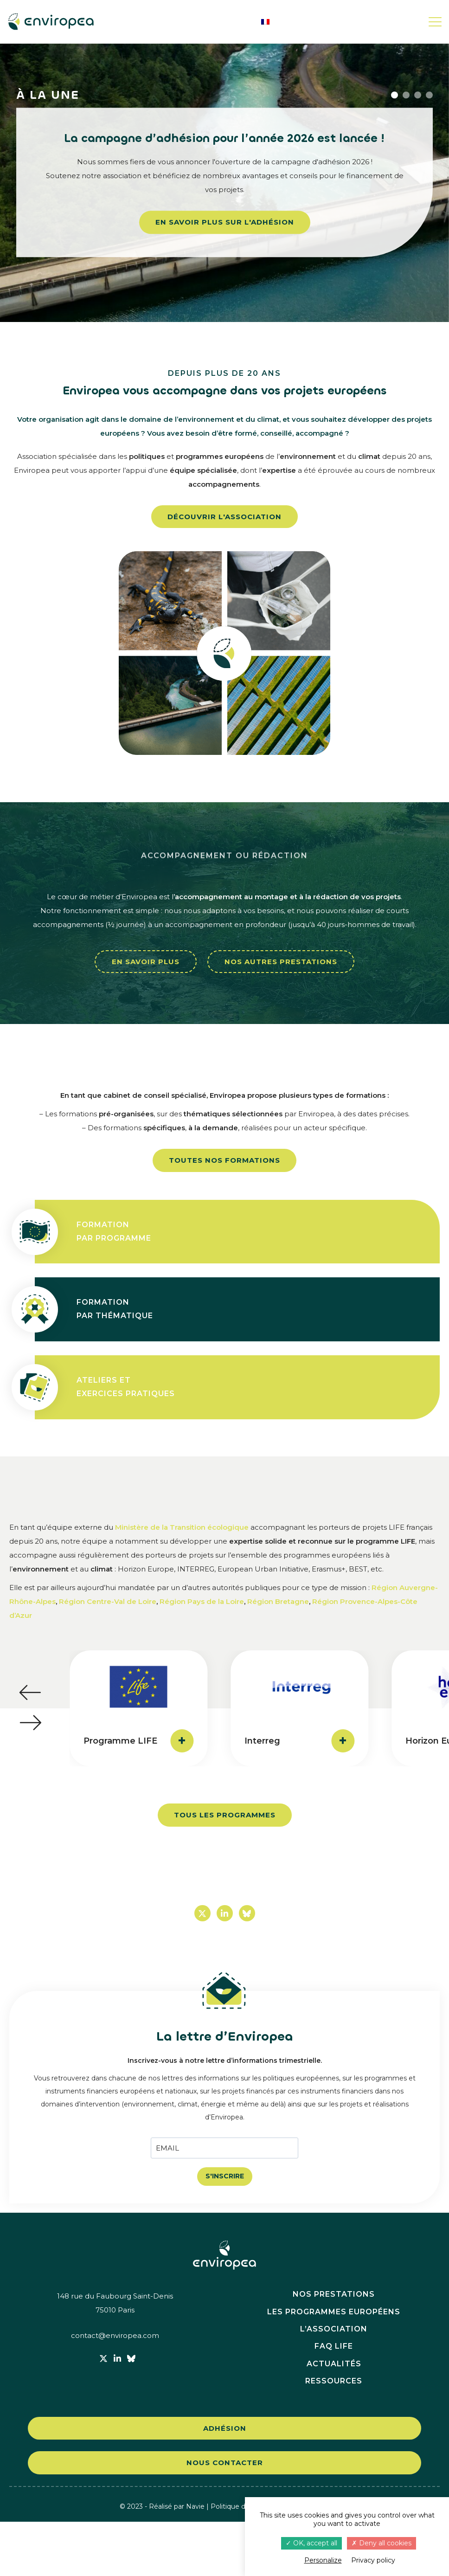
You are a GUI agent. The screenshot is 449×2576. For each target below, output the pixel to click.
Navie (195, 2560)
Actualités (334, 2418)
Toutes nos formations (224, 1160)
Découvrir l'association (224, 516)
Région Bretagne (278, 1601)
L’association (333, 2383)
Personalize (323, 2560)
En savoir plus (146, 961)
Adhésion (224, 2482)
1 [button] (394, 94)
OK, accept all (311, 2543)
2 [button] (406, 94)
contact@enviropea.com (115, 2389)
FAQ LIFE (333, 2400)
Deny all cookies (381, 2543)
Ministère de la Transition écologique (182, 1527)
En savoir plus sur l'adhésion (224, 222)
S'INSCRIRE (224, 2176)
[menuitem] (265, 22)
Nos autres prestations (280, 961)
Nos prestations (334, 2348)
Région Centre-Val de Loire (107, 1601)
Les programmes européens (333, 2365)
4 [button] (429, 94)
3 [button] (417, 94)
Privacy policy (373, 2560)
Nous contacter (224, 2516)
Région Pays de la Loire (202, 1601)
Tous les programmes (225, 1814)
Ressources (333, 2435)
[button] (30, 1693)
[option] (224, 182)
